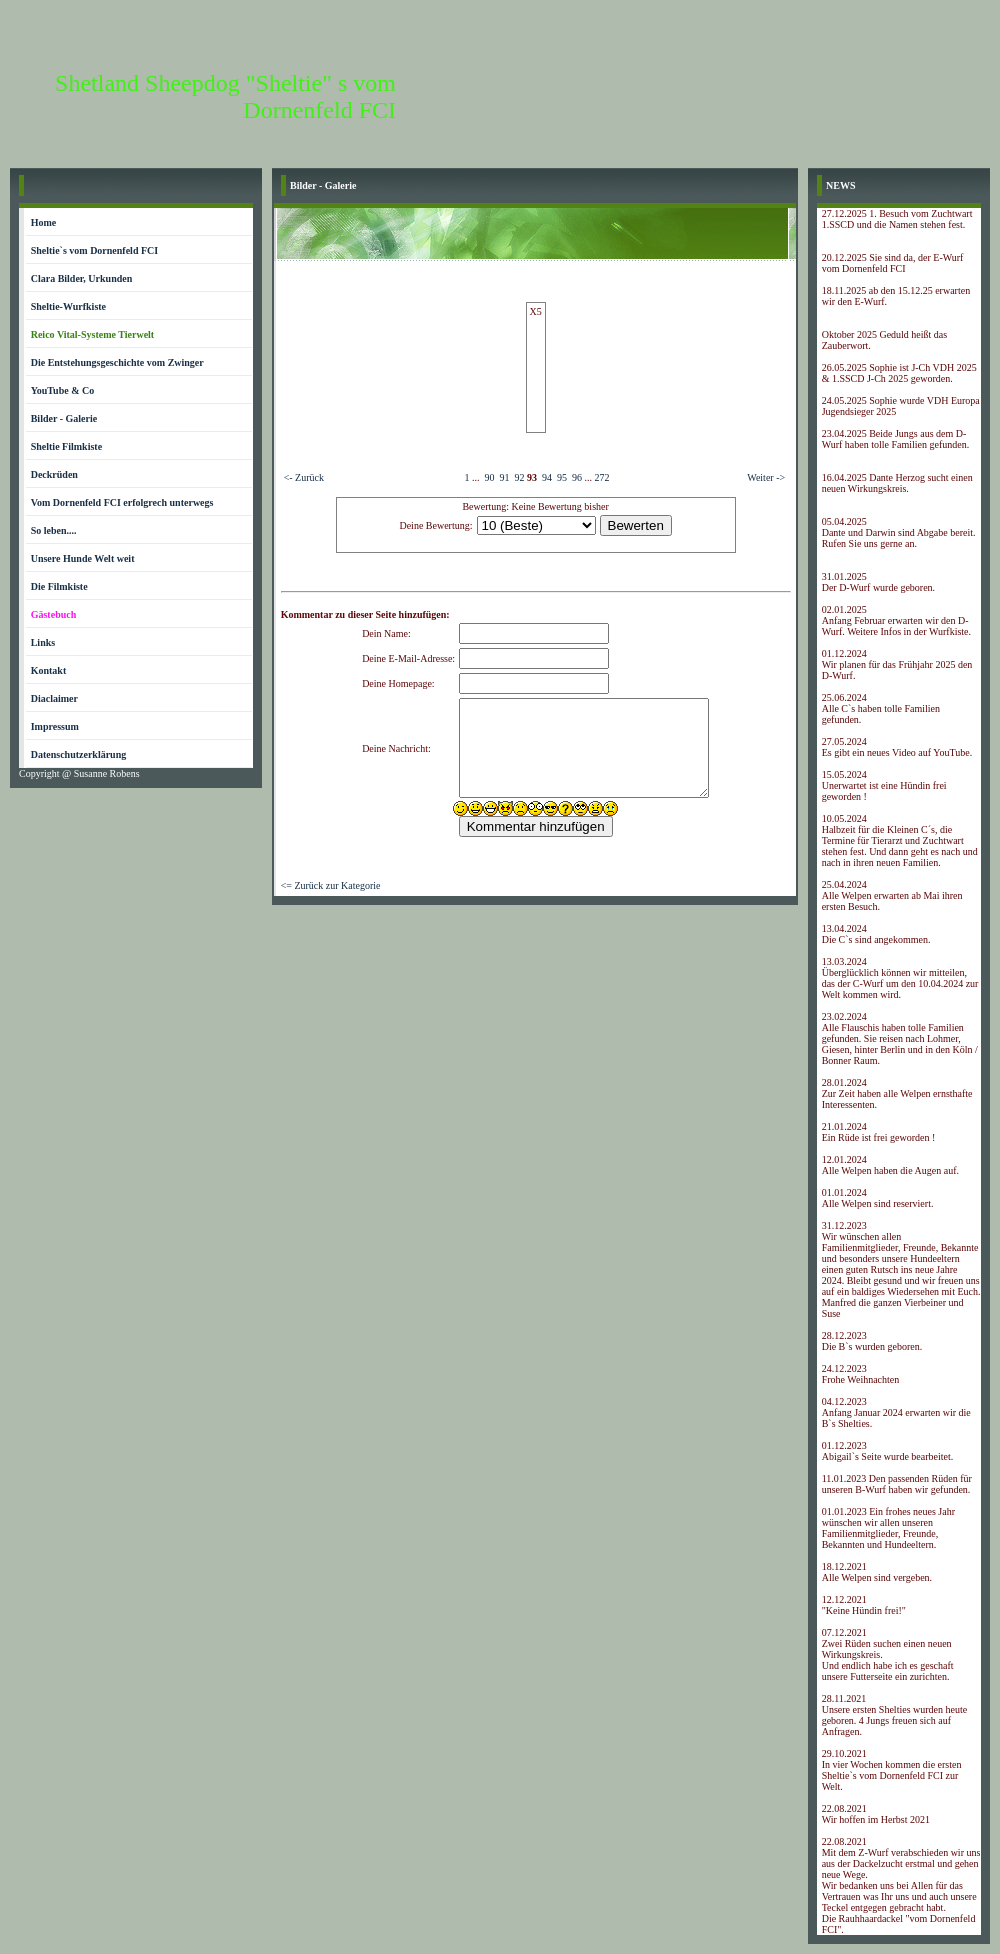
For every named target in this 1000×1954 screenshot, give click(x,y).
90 (489, 477)
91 (504, 477)
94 (547, 477)
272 (601, 477)
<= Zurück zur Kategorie (331, 885)
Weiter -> (766, 477)
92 (519, 477)
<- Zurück (304, 477)
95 (562, 477)
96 (577, 477)
